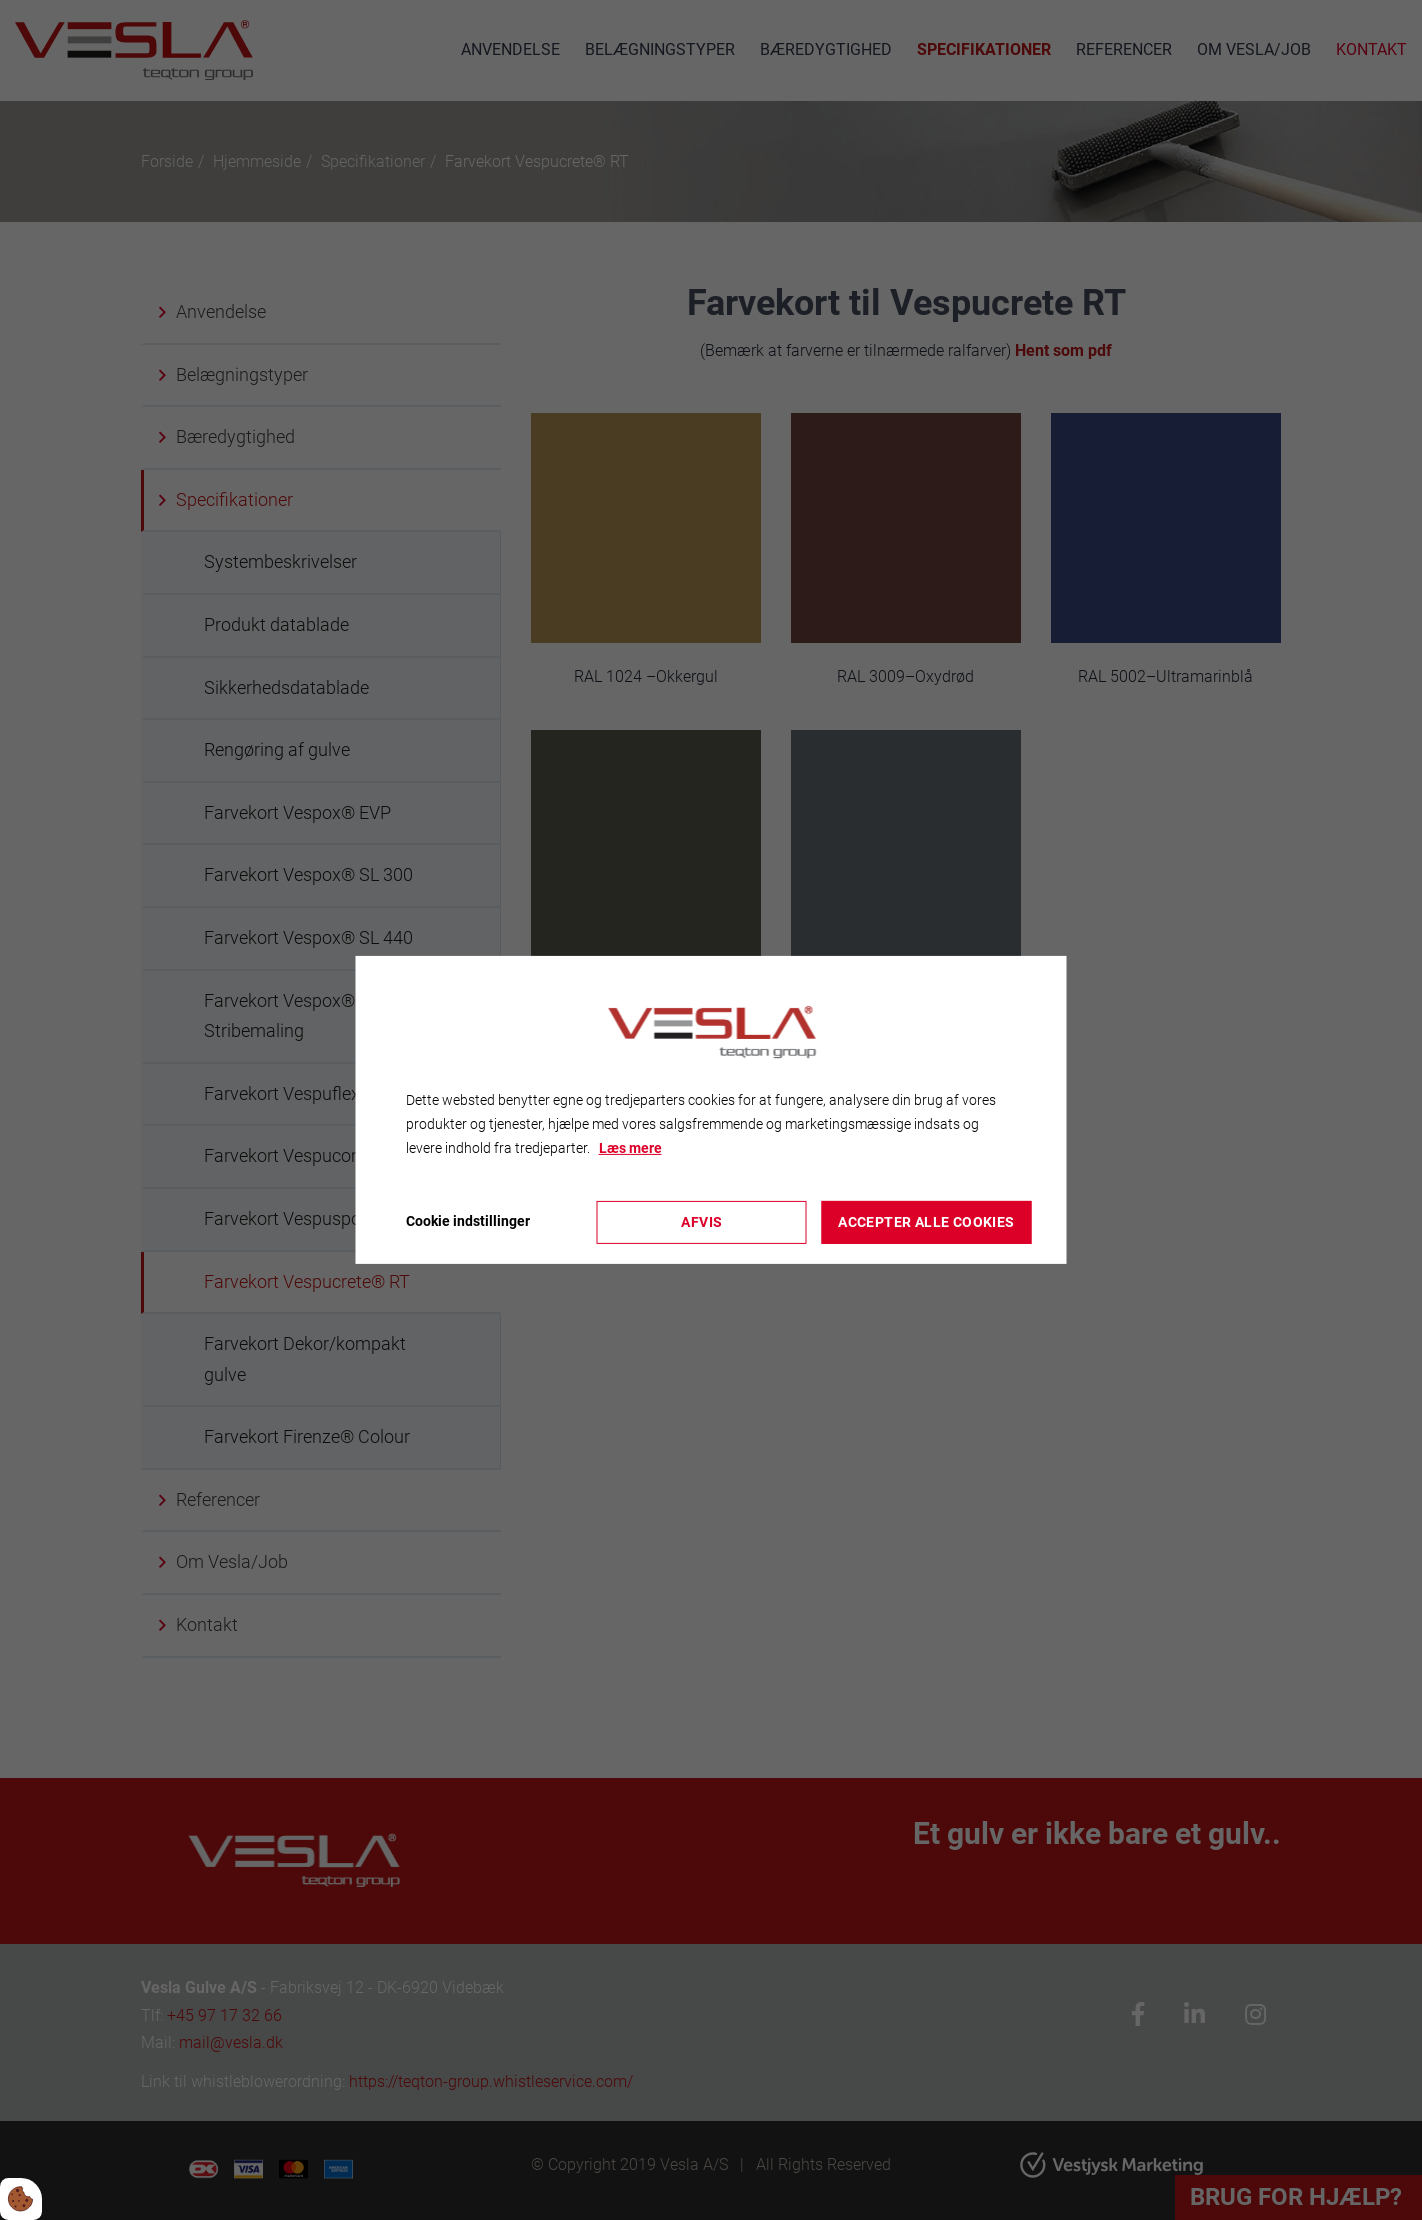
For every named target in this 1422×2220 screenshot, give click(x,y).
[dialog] (711, 1110)
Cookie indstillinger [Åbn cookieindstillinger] (468, 1221)
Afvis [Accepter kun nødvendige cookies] (701, 1222)
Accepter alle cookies (926, 1222)
